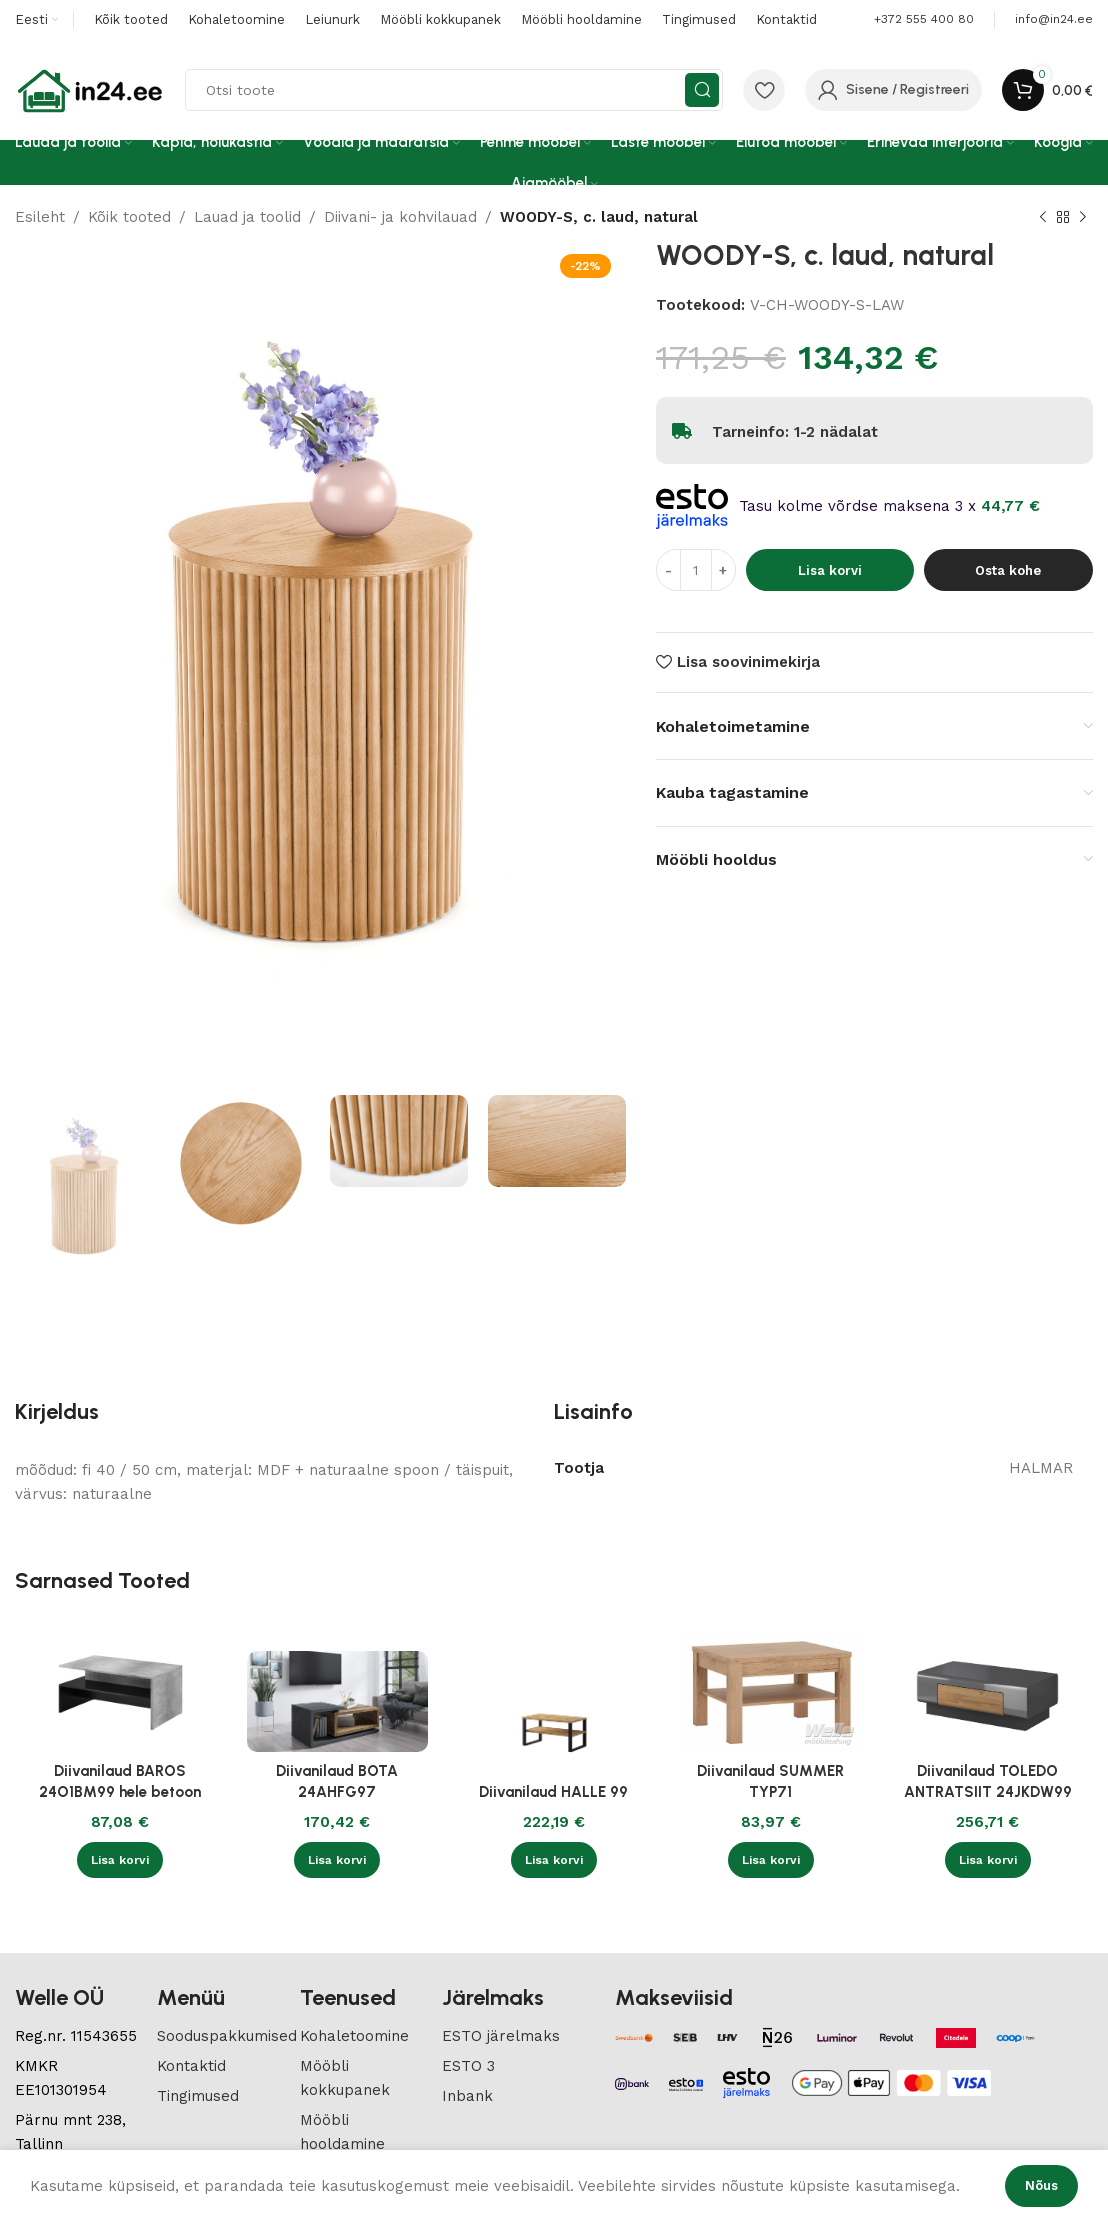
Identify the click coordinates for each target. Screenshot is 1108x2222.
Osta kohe (1008, 570)
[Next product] (1083, 218)
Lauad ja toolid (247, 217)
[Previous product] (1043, 218)
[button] (120, 1860)
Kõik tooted (129, 217)
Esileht (40, 217)
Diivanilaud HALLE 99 (553, 1792)
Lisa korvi (830, 570)
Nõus (1041, 2185)
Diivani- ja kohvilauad (400, 217)
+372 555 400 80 (924, 19)
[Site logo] (90, 89)
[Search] (454, 90)
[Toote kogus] (696, 570)
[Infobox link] (1054, 19)
